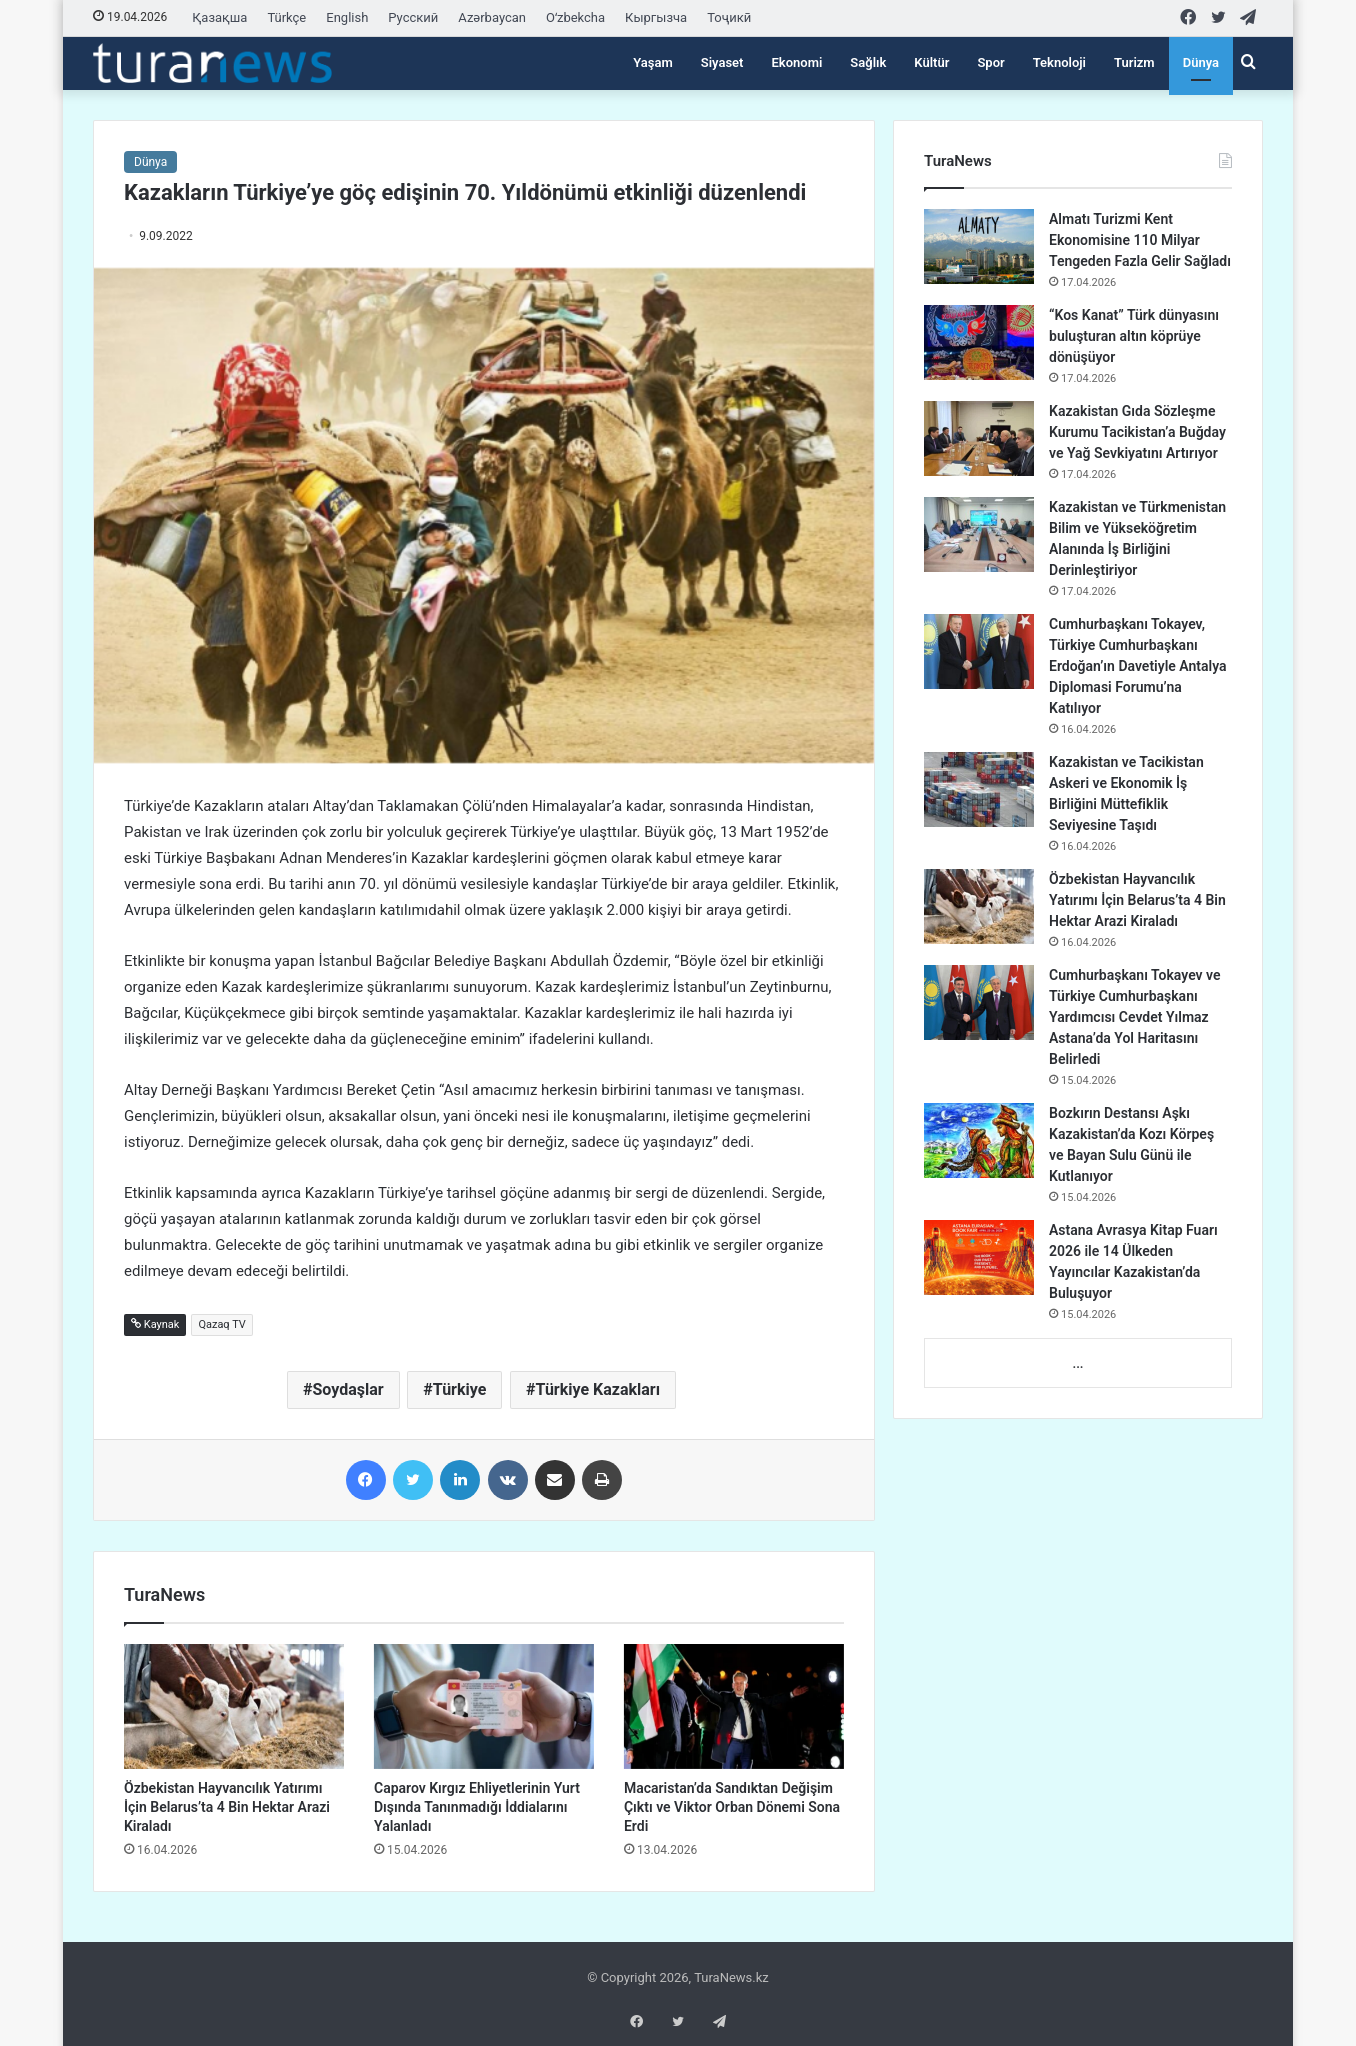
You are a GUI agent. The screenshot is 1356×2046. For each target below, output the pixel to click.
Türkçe (286, 17)
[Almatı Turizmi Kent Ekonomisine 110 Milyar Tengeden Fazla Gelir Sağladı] (979, 246)
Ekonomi (796, 62)
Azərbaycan (492, 17)
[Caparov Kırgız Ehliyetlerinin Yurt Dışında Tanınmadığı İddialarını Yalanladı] (484, 1706)
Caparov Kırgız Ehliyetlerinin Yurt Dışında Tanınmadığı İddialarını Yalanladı (477, 1807)
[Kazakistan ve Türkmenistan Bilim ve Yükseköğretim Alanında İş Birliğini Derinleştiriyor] (979, 534)
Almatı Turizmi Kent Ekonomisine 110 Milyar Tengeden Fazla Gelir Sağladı (1140, 240)
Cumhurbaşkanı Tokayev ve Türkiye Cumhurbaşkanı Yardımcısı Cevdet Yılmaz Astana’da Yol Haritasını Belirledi (1135, 1017)
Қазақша (219, 17)
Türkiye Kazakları (598, 1389)
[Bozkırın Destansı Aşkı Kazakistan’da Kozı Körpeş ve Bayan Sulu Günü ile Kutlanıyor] (979, 1140)
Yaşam (653, 62)
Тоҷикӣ (729, 17)
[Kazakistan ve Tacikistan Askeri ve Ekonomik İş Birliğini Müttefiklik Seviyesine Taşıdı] (979, 789)
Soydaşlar (347, 1389)
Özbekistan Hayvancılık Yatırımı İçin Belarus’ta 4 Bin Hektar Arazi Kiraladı (227, 1807)
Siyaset (722, 62)
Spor (990, 62)
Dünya (1201, 62)
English (347, 17)
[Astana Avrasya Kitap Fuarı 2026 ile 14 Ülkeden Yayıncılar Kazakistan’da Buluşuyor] (979, 1257)
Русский (413, 17)
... (1077, 1363)
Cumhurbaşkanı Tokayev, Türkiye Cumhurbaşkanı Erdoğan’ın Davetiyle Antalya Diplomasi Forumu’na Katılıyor (1138, 666)
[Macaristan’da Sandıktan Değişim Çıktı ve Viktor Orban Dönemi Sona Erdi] (734, 1706)
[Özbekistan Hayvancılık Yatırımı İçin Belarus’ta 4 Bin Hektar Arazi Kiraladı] (234, 1706)
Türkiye (460, 1389)
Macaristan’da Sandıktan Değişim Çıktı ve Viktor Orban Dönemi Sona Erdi (732, 1807)
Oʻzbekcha (575, 17)
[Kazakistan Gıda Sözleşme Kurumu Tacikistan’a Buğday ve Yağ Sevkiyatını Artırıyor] (979, 438)
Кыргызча (656, 17)
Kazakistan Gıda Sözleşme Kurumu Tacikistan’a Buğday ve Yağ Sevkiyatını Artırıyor (1137, 432)
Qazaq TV (221, 1324)
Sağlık (868, 62)
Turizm (1134, 62)
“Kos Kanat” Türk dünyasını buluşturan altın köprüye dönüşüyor (1134, 336)
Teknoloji (1059, 62)
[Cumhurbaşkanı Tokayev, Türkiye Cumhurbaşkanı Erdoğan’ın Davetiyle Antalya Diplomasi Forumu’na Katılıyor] (979, 651)
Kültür (931, 62)
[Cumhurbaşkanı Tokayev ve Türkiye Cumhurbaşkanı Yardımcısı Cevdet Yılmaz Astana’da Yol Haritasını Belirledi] (979, 1002)
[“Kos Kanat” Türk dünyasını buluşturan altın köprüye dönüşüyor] (979, 342)
